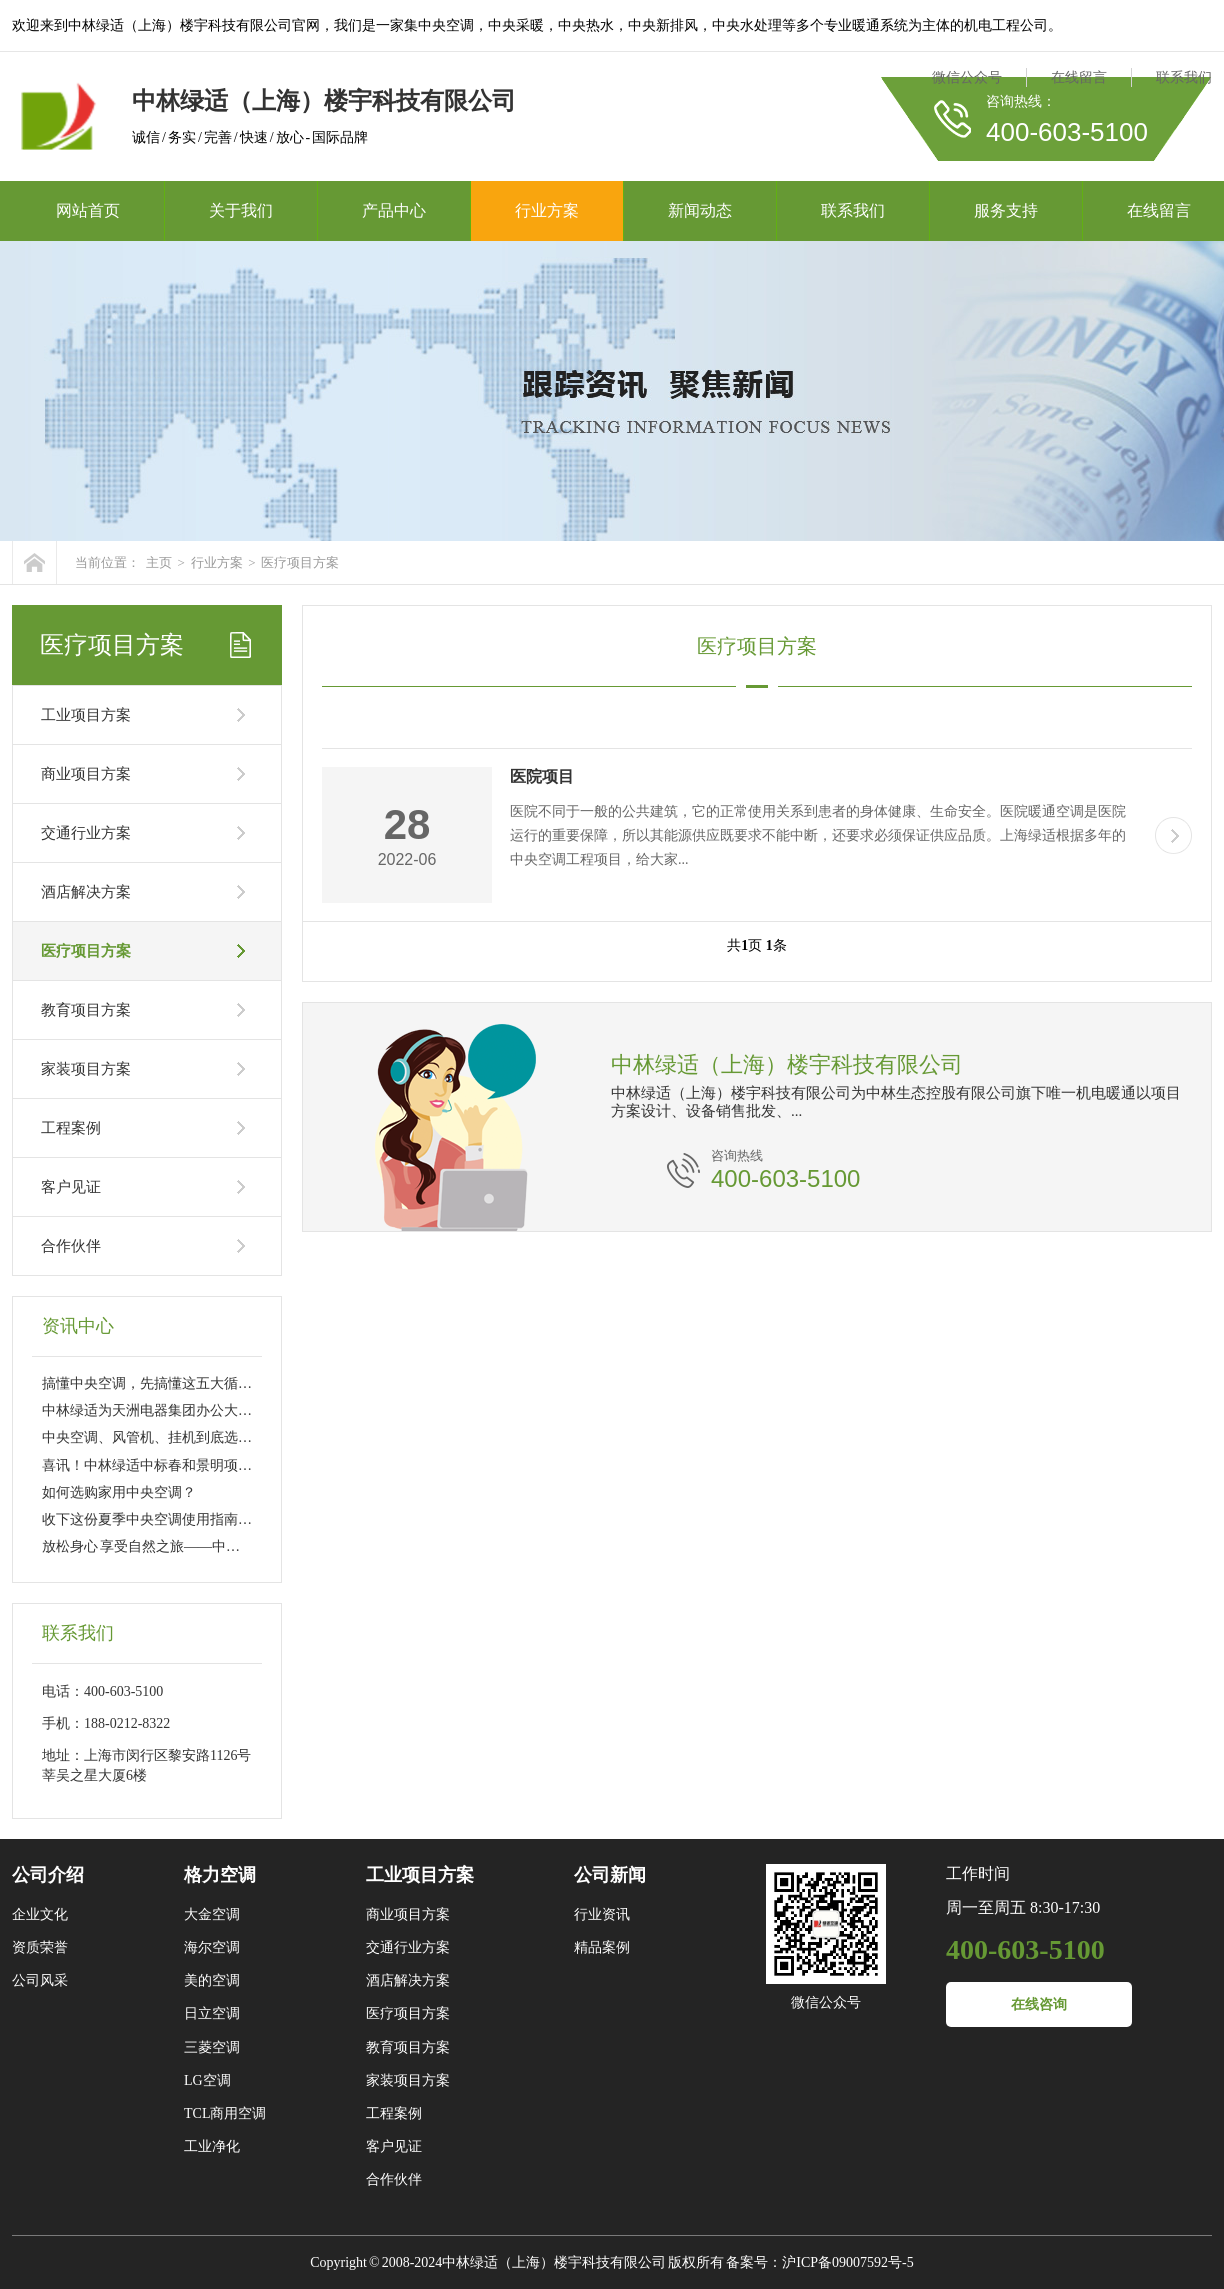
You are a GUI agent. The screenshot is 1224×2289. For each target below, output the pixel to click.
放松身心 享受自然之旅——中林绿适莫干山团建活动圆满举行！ (239, 1546)
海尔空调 (212, 1947)
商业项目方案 (86, 774)
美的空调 (212, 1980)
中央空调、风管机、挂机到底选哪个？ (161, 1437)
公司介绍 (48, 1875)
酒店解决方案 (86, 892)
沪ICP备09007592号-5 (847, 2262)
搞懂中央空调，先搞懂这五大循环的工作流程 (182, 1383)
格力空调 (220, 1875)
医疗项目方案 (300, 562)
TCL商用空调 (225, 2113)
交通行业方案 (86, 833)
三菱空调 (212, 2047)
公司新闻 (610, 1875)
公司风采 (40, 1980)
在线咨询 (1039, 2004)
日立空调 (212, 2013)
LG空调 (207, 2080)
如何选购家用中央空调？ (119, 1492)
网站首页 (88, 210)
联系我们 (1184, 77)
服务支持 (1006, 210)
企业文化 (40, 1914)
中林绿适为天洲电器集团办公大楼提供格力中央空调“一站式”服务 (244, 1410)
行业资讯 (602, 1914)
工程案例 (71, 1128)
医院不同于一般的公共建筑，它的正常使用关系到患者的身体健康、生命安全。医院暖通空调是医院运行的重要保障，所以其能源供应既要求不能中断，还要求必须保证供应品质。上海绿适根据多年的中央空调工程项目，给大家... (818, 835)
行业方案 (547, 210)
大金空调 (212, 1914)
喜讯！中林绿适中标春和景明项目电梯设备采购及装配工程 (224, 1465)
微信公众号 (967, 77)
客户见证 (71, 1187)
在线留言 (1079, 77)
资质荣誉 (40, 1947)
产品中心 (394, 210)
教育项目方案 (86, 1010)
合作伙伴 (71, 1246)
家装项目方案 (86, 1069)
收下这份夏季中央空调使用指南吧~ (151, 1519)
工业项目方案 (86, 715)
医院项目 (542, 776)
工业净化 (212, 2146)
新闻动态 (700, 210)
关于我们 (241, 210)
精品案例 (602, 1947)
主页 (159, 562)
